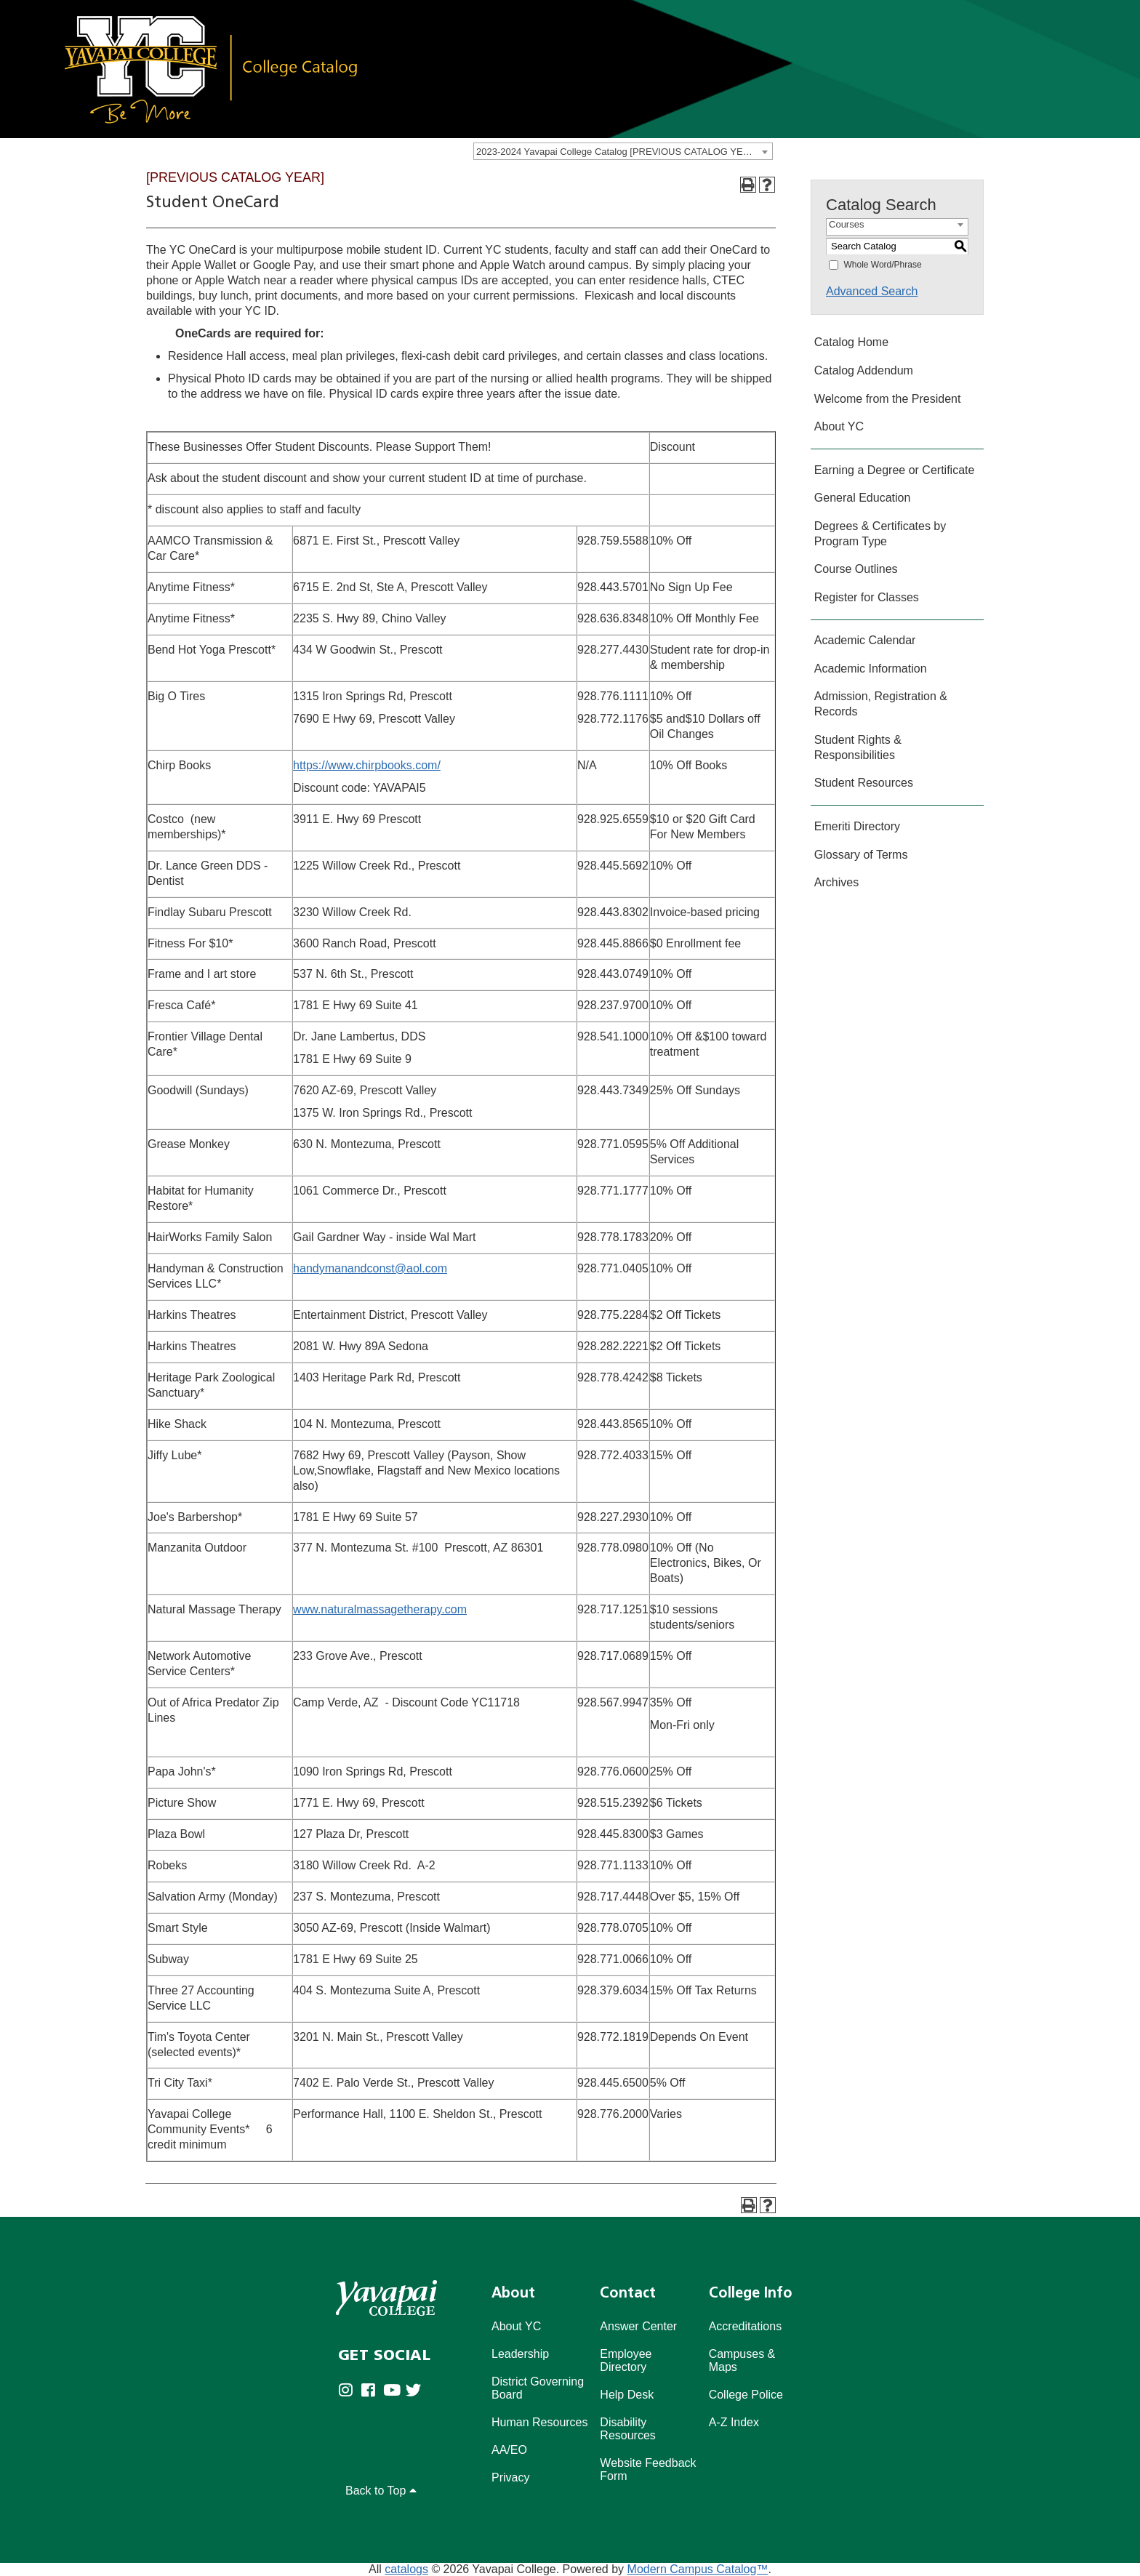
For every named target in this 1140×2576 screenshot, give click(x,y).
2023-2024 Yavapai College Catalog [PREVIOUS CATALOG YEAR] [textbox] (617, 151)
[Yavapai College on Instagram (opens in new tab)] (349, 2401)
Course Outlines (856, 569)
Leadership (520, 2354)
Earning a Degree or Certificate (894, 470)
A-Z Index (734, 2422)
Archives (836, 882)
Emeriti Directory (857, 826)
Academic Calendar (865, 640)
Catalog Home (851, 342)
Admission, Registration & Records (880, 704)
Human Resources (539, 2422)
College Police (746, 2394)
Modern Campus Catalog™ (697, 2569)
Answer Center (638, 2326)
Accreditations (745, 2326)
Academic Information (870, 668)
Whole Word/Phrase (882, 265)
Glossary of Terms (861, 854)
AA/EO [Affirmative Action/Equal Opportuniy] (509, 2450)
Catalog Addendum (863, 370)
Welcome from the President (887, 399)
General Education (862, 497)
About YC (839, 426)
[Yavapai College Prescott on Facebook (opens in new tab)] (372, 2401)
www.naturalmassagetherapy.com (380, 1609)
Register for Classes (866, 597)
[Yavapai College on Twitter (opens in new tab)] (417, 2401)
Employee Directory (625, 2360)
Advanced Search (872, 291)
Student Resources (863, 783)
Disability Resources (627, 2428)
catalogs (406, 2569)
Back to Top (381, 2490)
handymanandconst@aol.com (370, 1268)
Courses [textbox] (846, 224)
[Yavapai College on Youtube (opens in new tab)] (394, 2401)
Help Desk (627, 2394)
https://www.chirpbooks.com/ (367, 765)
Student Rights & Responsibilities (858, 747)
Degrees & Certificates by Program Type (880, 533)
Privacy (510, 2477)
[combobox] (623, 151)
